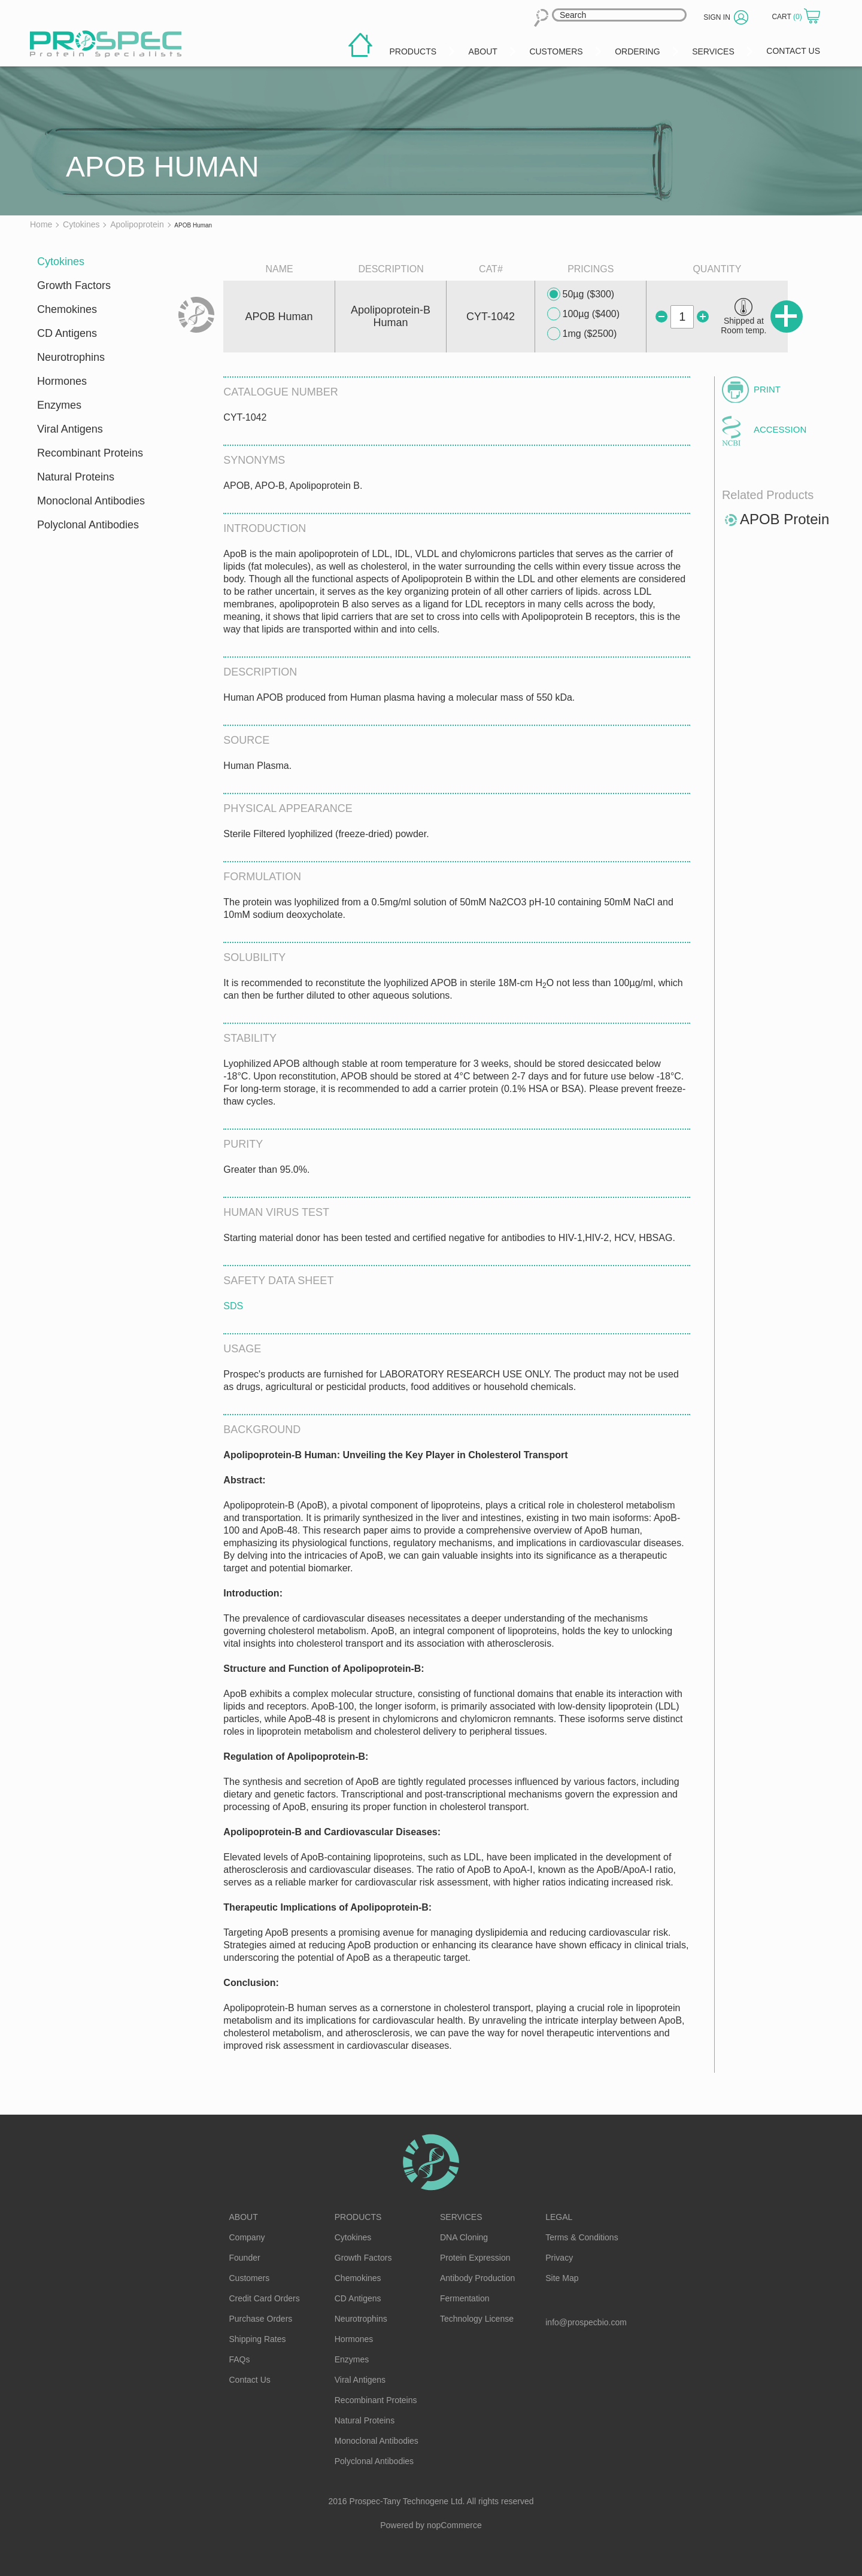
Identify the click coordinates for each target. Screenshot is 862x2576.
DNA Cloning (464, 2237)
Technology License (477, 2318)
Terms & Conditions (581, 2237)
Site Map (561, 2278)
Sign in (716, 17)
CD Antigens (67, 333)
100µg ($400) (583, 314)
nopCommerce (454, 2525)
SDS (233, 1306)
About (243, 2217)
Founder (244, 2257)
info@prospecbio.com (586, 2322)
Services (461, 2217)
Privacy (559, 2257)
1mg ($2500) (582, 333)
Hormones (62, 381)
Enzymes (59, 405)
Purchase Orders (261, 2318)
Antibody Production (477, 2278)
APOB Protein (784, 519)
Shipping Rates (257, 2339)
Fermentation (464, 2298)
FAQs (239, 2359)
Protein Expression (475, 2257)
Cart (788, 17)
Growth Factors (74, 285)
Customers (249, 2278)
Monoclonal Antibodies (91, 501)
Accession (780, 429)
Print (767, 389)
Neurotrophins (71, 357)
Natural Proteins (75, 477)
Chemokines (67, 309)
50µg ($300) (581, 294)
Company (247, 2237)
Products (358, 2217)
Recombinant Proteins (90, 453)
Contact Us (250, 2380)
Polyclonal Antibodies (88, 525)
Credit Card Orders (264, 2298)
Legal (558, 2217)
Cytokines (60, 261)
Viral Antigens (70, 429)
